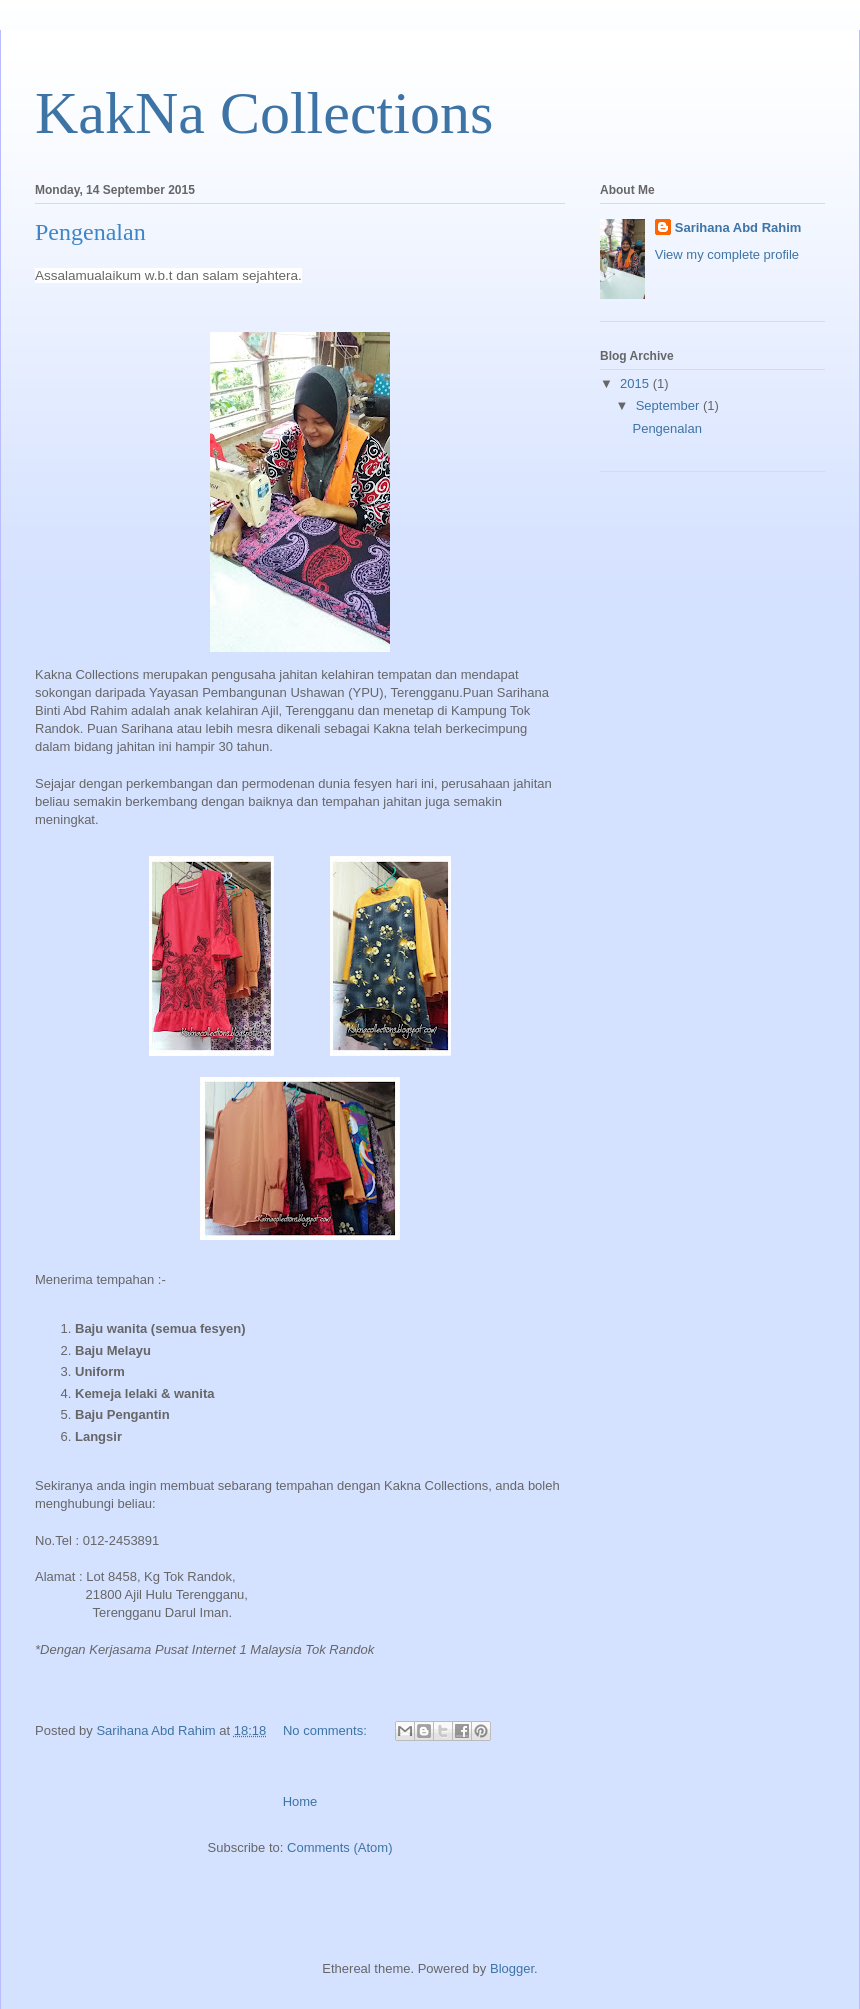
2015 (636, 383)
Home (300, 1801)
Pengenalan (90, 232)
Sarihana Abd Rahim (738, 227)
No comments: (326, 1730)
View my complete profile (727, 254)
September (669, 405)
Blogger (512, 1968)
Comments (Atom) (339, 1847)
